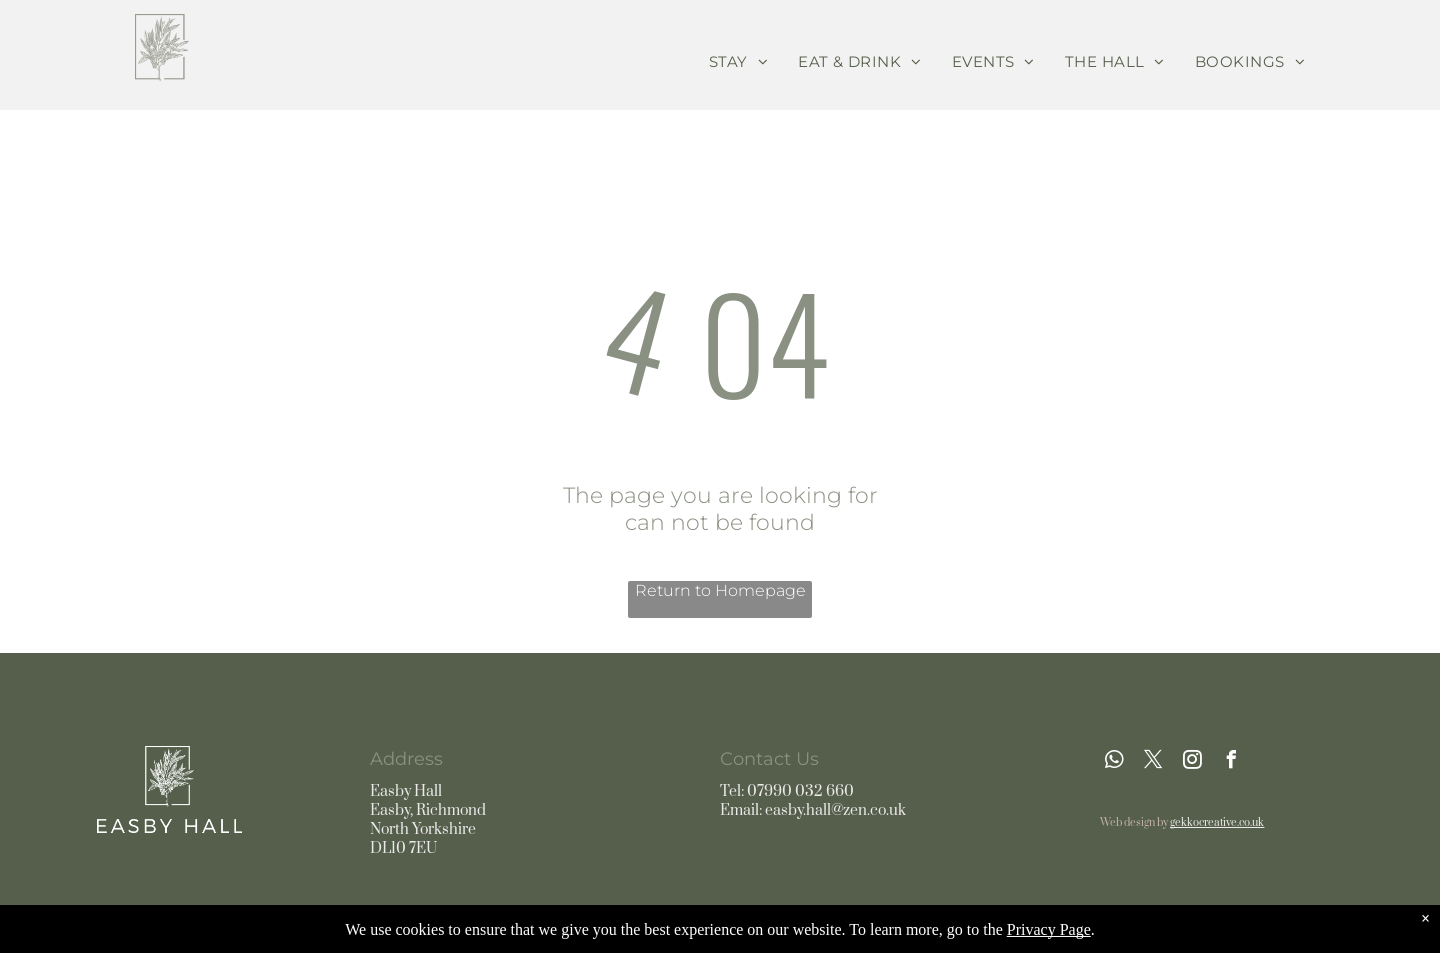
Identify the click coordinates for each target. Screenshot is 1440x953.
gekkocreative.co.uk (1217, 823)
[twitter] (1153, 762)
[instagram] (1192, 762)
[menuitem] (738, 61)
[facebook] (1231, 762)
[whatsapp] (1114, 762)
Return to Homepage (720, 590)
